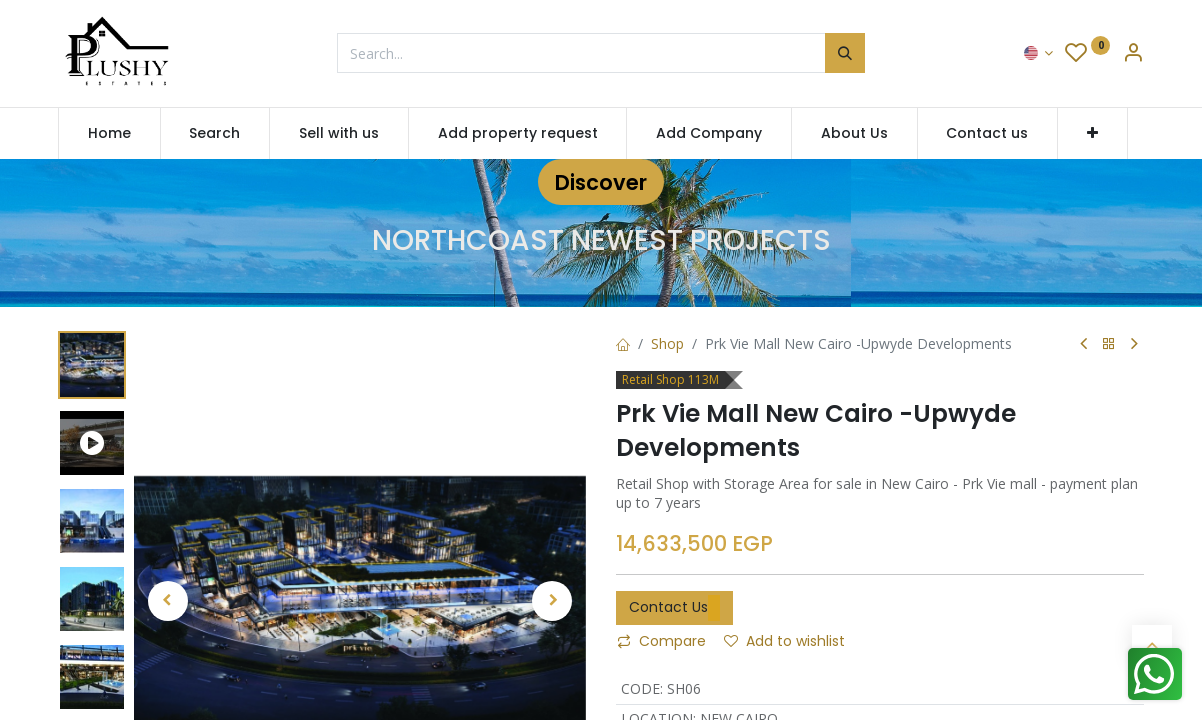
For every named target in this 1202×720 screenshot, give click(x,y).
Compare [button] (661, 641)
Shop (667, 343)
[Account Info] (1133, 54)
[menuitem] (109, 134)
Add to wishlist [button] (784, 641)
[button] (1092, 134)
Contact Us (674, 608)
